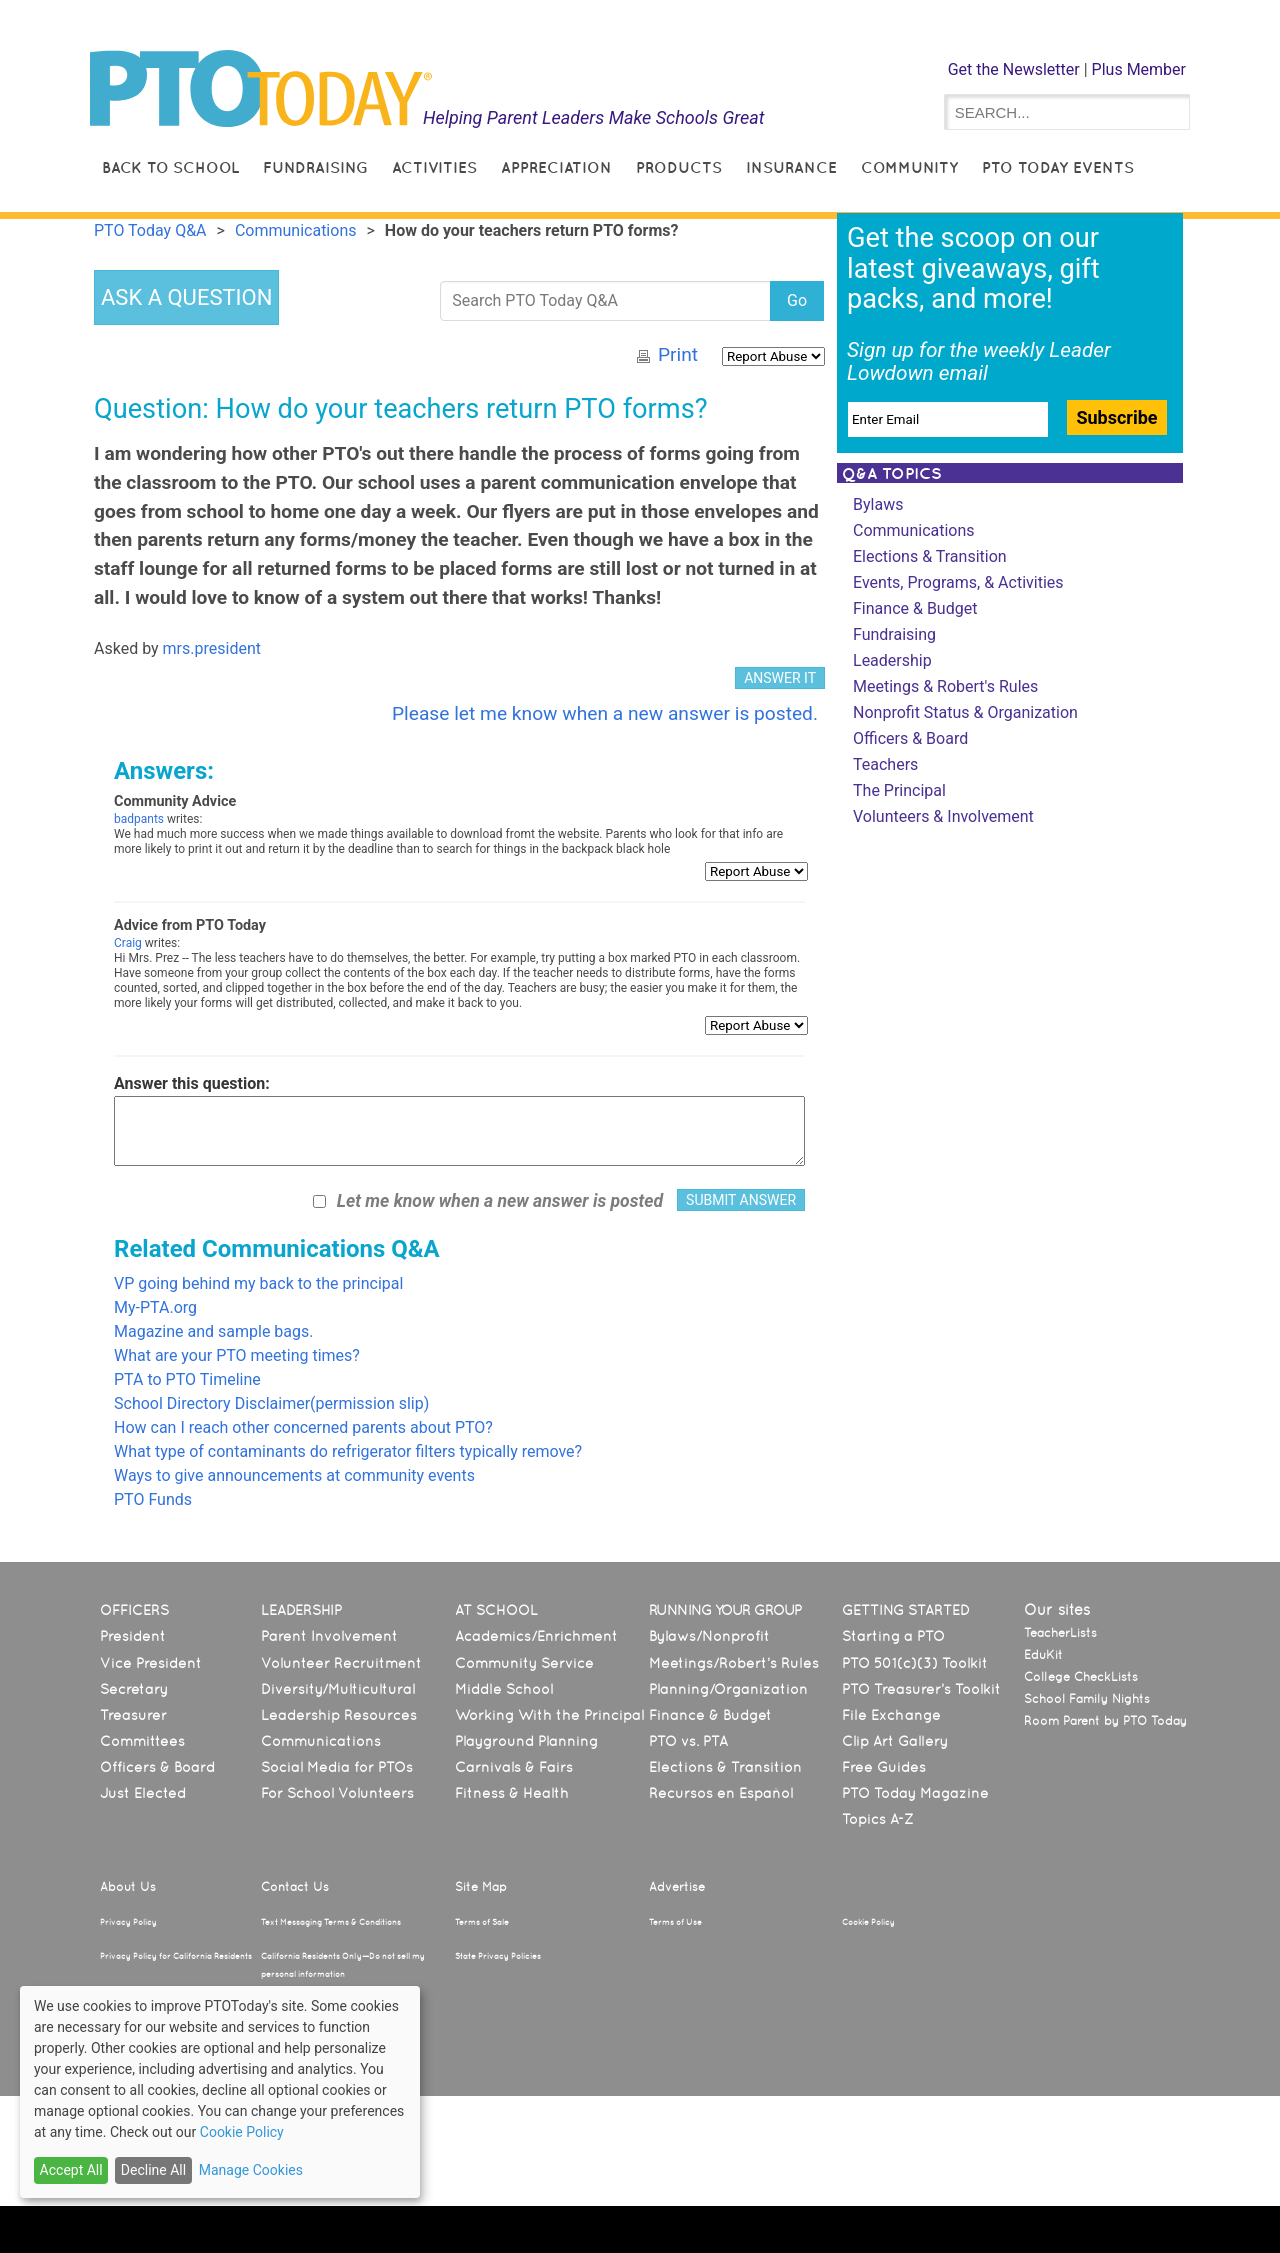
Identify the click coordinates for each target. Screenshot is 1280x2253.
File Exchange (891, 1715)
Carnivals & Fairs (514, 1767)
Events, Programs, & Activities (958, 582)
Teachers (885, 764)
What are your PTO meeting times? (237, 1355)
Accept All (71, 2170)
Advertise (677, 1887)
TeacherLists (1060, 1633)
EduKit (1043, 1655)
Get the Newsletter (1014, 69)
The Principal (899, 790)
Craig (128, 943)
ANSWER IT (780, 678)
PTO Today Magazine (915, 1793)
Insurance (791, 167)
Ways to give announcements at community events (294, 1475)
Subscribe (1116, 417)
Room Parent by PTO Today (1105, 1721)
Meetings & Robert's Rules (945, 686)
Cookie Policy (868, 1922)
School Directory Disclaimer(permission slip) (271, 1403)
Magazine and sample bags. (213, 1331)
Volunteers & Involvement (943, 816)
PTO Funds (153, 1499)
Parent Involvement (329, 1636)
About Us (128, 1887)
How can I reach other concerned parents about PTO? (303, 1427)
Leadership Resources (339, 1715)
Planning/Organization (728, 1689)
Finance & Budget (915, 608)
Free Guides (884, 1767)
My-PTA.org (155, 1307)
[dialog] (220, 2092)
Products (679, 167)
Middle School (504, 1689)
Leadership (892, 660)
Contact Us (295, 1887)
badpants (139, 819)
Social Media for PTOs (337, 1767)
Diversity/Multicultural (338, 1689)
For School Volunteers (337, 1793)
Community (909, 167)
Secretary (134, 1689)
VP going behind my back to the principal (258, 1283)
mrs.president (212, 648)
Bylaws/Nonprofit (709, 1636)
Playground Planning (526, 1741)
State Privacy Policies (498, 1956)
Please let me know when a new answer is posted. (605, 713)
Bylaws (878, 504)
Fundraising (315, 167)
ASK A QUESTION (186, 297)
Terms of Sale (482, 1922)
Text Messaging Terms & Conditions (331, 1922)
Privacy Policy (128, 1922)
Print (678, 354)
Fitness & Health (512, 1793)
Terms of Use (675, 1922)
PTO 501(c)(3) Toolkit (915, 1663)
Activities (434, 167)
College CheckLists (1081, 1677)
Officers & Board (910, 738)
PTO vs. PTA (688, 1741)
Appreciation (556, 167)
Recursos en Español (721, 1793)
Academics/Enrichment (536, 1636)
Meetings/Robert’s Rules (734, 1663)
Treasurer (133, 1715)
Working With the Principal (549, 1715)
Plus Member (1139, 69)
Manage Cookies (251, 2170)
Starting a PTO (893, 1636)
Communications (914, 530)
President (133, 1636)
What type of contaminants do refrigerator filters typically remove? (348, 1451)
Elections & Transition (930, 556)
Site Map (481, 1887)
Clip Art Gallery (895, 1741)
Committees (142, 1741)
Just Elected (143, 1793)
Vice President (151, 1663)
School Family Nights (1087, 1699)
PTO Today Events (1058, 167)
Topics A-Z (877, 1819)
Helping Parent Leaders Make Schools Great (594, 117)
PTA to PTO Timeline (187, 1379)
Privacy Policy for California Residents (176, 1956)
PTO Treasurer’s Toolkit (921, 1689)
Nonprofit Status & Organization (965, 712)
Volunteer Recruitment (341, 1663)
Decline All (153, 2170)
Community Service (524, 1663)
